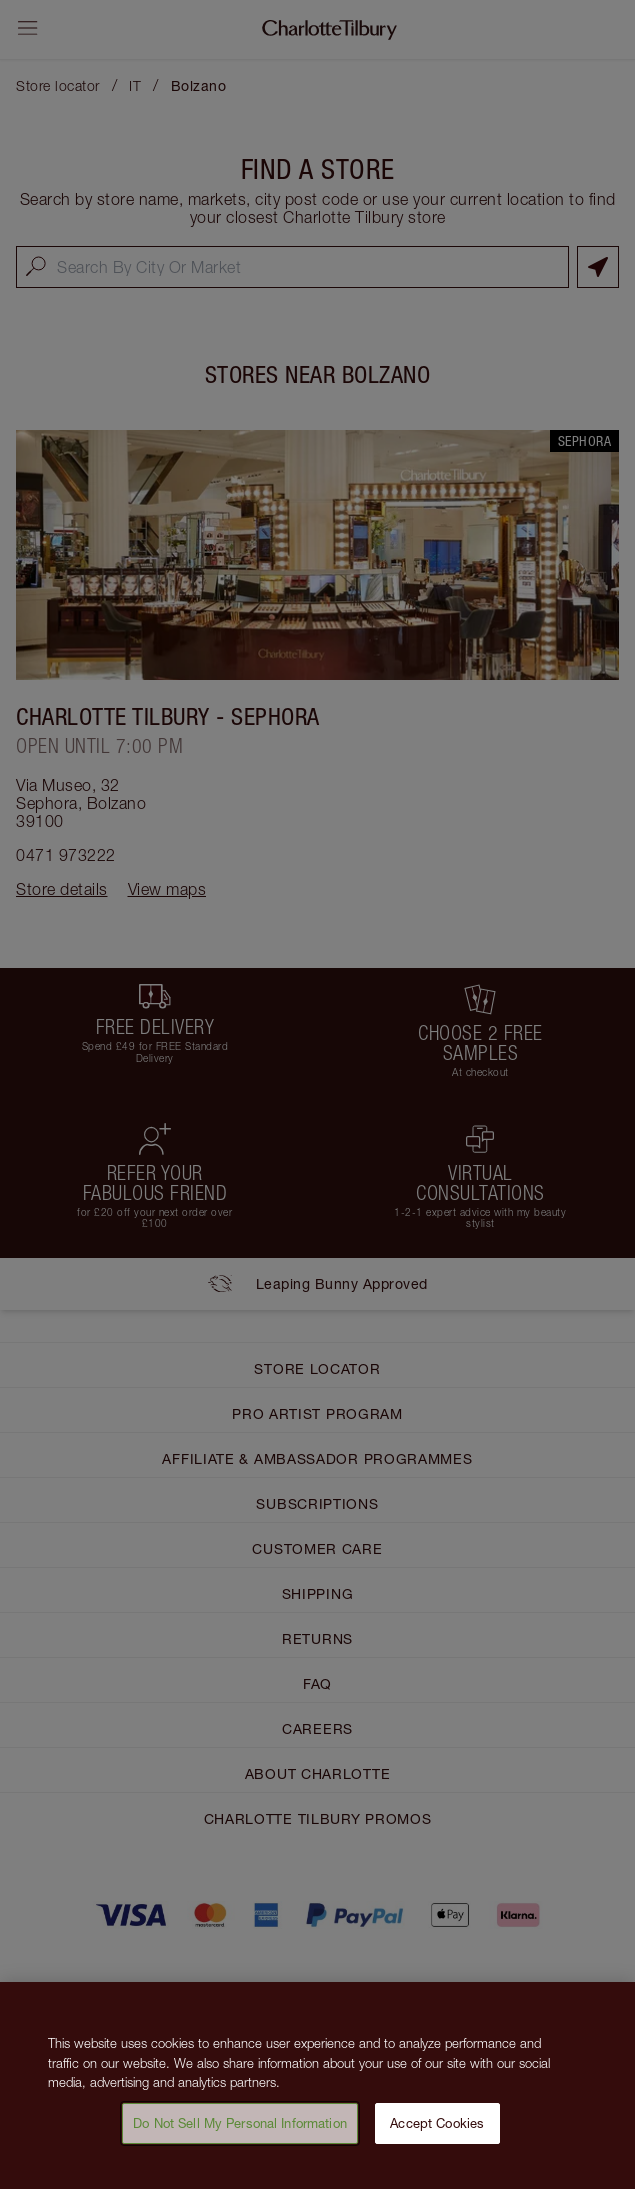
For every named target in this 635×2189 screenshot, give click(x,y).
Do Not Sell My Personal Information (240, 2132)
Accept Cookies (437, 2132)
